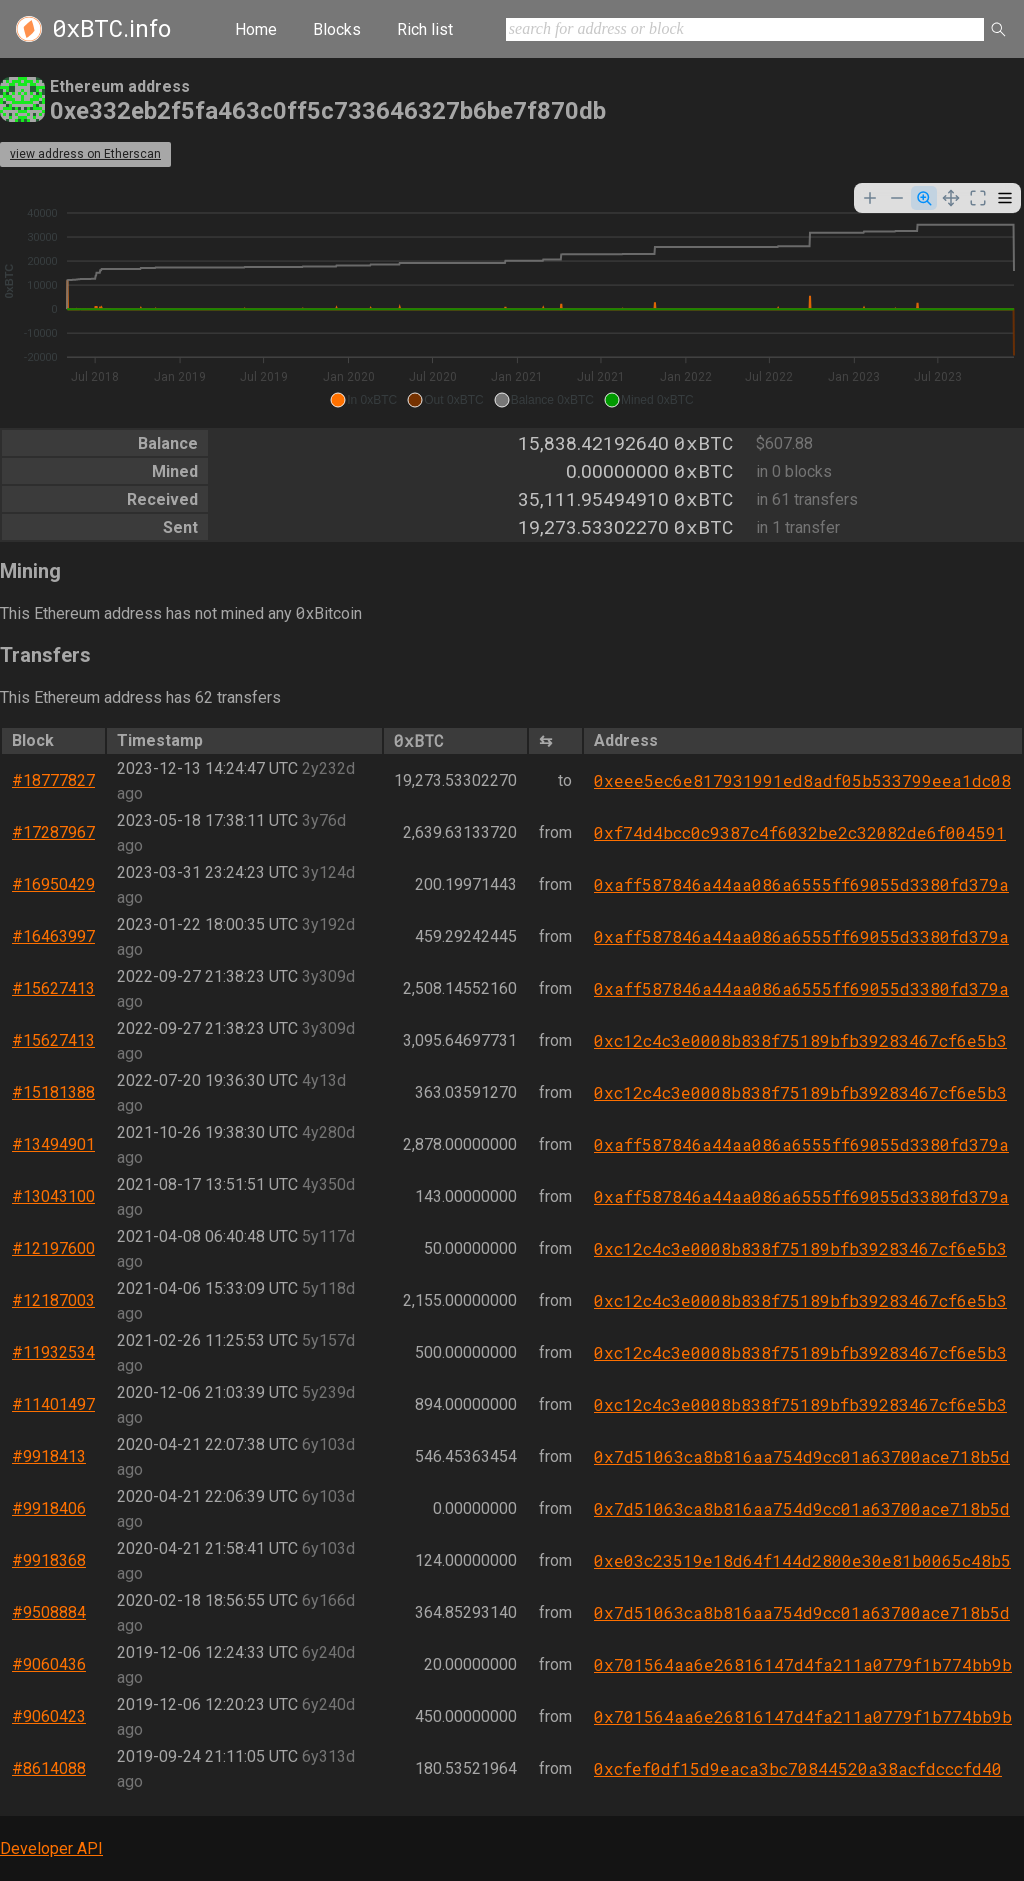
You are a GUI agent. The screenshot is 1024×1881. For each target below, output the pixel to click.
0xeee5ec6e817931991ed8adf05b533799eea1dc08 (802, 780)
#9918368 (49, 1560)
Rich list (425, 29)
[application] (512, 298)
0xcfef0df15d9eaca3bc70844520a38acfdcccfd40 (798, 1768)
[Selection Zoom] (924, 198)
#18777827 (53, 780)
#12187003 (53, 1300)
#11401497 (53, 1404)
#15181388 (53, 1092)
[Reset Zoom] (978, 198)
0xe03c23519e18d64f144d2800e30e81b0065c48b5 (802, 1560)
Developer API (51, 1848)
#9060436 (49, 1664)
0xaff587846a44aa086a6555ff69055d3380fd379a (801, 884)
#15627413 (53, 988)
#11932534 (53, 1352)
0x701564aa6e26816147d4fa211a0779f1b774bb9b (803, 1664)
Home (256, 29)
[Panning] (951, 198)
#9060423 (49, 1716)
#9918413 (49, 1456)
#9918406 (49, 1508)
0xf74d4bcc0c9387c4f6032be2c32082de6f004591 (800, 832)
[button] (363, 400)
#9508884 (49, 1612)
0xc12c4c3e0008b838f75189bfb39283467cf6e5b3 (800, 1040)
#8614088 (49, 1768)
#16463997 (53, 936)
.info (111, 29)
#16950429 (53, 884)
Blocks (337, 29)
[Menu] (1005, 198)
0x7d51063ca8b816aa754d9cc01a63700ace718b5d (802, 1456)
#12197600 (53, 1248)
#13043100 (53, 1196)
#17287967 (53, 832)
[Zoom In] (870, 198)
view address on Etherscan (85, 154)
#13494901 (53, 1144)
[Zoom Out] (897, 198)
